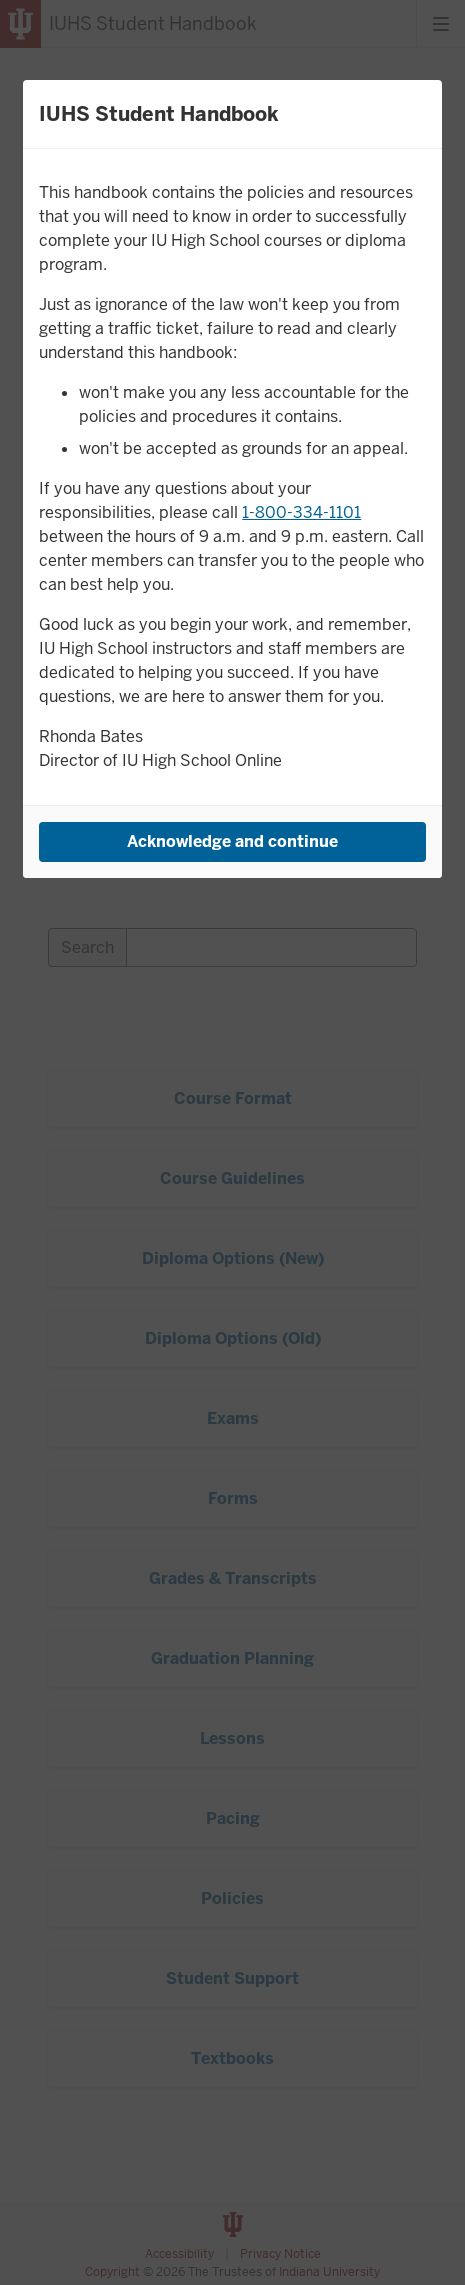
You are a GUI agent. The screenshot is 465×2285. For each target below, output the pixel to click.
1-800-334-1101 (301, 512)
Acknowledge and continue (232, 841)
